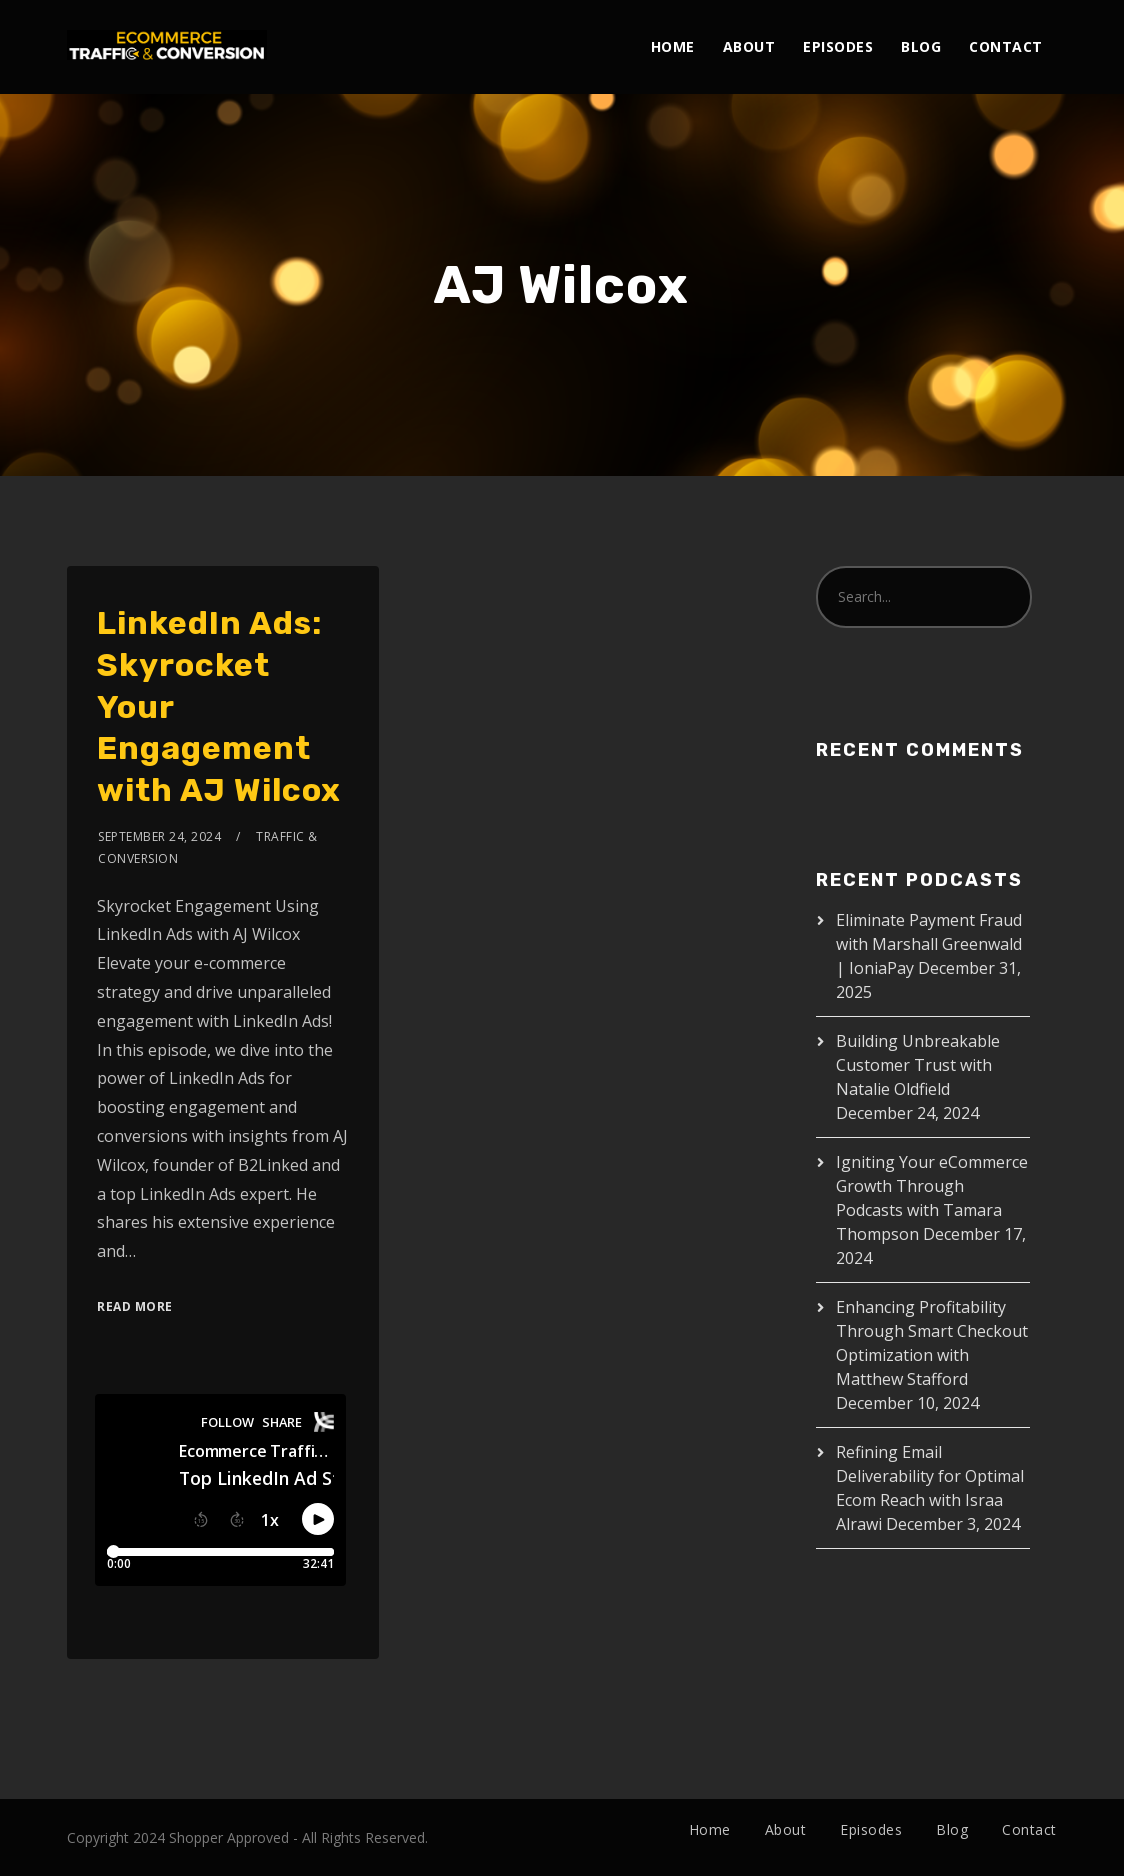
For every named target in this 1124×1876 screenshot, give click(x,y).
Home (673, 46)
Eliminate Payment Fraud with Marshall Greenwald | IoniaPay (929, 944)
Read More (135, 1306)
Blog (921, 46)
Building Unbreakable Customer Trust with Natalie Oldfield (918, 1065)
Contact (1006, 46)
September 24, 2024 (159, 836)
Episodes (838, 46)
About (749, 46)
